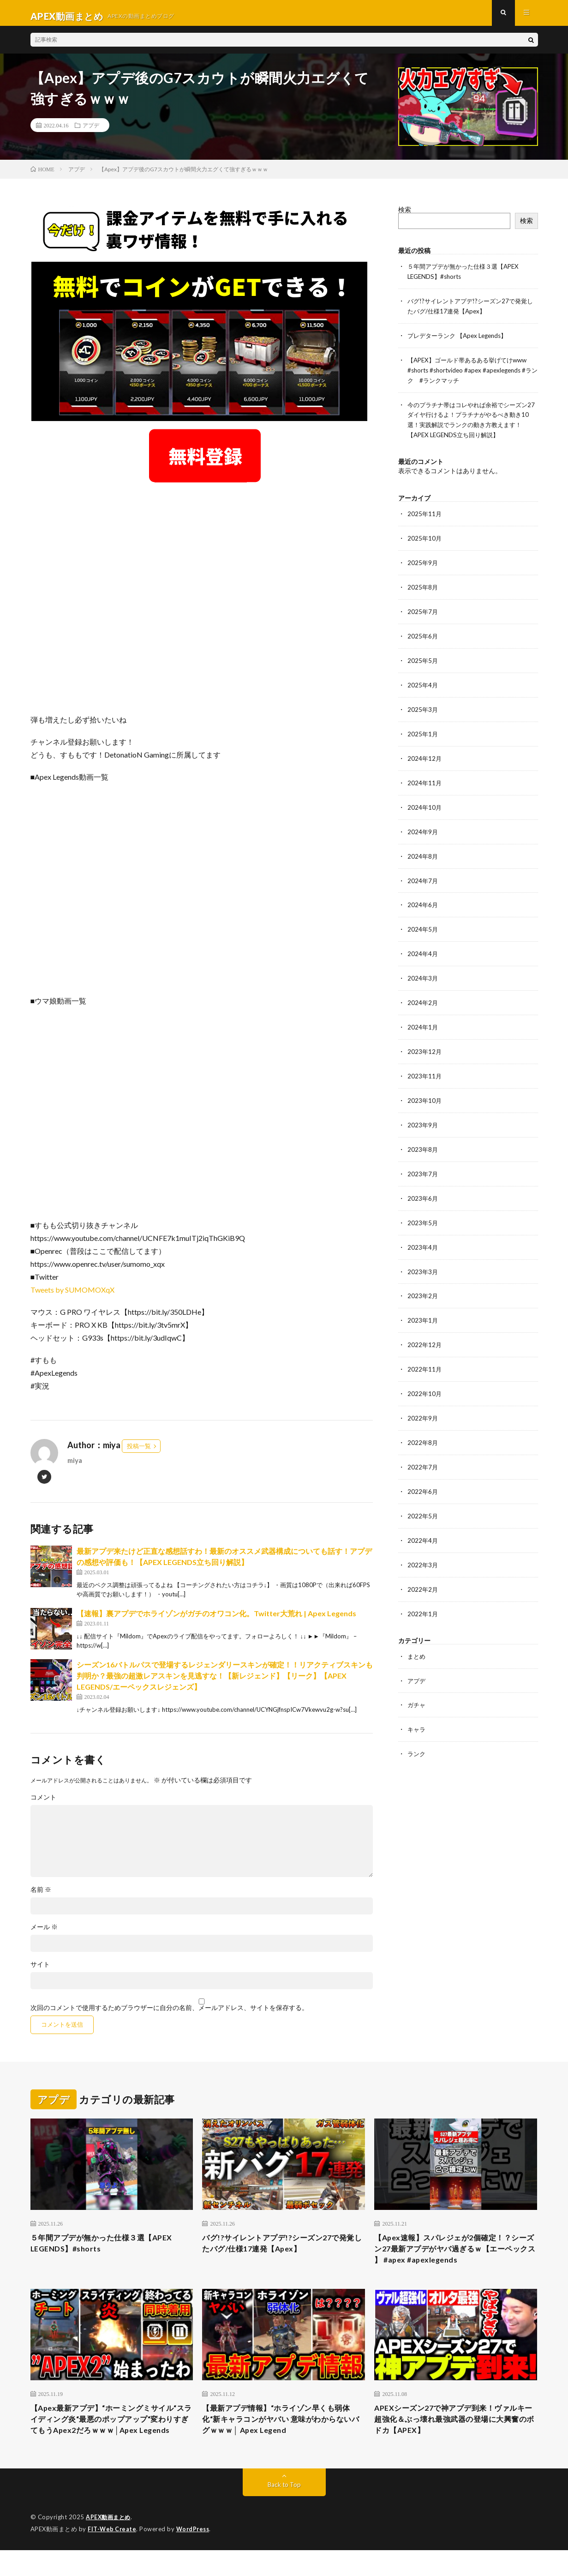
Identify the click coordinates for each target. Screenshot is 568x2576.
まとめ (417, 1637)
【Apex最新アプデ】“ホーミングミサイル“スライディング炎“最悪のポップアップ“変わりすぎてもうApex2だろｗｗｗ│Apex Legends (106, 2438)
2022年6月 (423, 1475)
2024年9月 (423, 827)
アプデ (91, 131)
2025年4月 (423, 683)
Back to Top (284, 2511)
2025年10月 (424, 539)
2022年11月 (424, 1355)
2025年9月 (423, 563)
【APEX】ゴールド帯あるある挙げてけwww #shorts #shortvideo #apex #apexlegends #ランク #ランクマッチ (471, 373)
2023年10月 (424, 1091)
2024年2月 (423, 995)
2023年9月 (423, 1115)
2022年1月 (423, 1595)
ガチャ (417, 1685)
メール (44, 1933)
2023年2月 (423, 1283)
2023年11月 (424, 1067)
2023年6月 (423, 1187)
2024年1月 (423, 1019)
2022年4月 (423, 1523)
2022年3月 (423, 1547)
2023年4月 (423, 1235)
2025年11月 (424, 515)
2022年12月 (424, 1331)
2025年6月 (423, 635)
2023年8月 (423, 1139)
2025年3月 (423, 707)
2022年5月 (423, 1499)
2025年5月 (423, 659)
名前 (40, 1896)
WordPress (195, 2555)
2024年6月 (423, 899)
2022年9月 (423, 1403)
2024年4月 (423, 947)
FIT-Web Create (113, 2555)
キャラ (417, 1709)
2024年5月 (423, 923)
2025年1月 (423, 731)
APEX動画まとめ (109, 2543)
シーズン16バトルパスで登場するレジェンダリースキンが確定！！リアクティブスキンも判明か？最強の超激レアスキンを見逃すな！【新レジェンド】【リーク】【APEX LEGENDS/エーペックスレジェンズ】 (225, 1682)
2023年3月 (423, 1259)
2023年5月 (423, 1211)
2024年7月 (423, 875)
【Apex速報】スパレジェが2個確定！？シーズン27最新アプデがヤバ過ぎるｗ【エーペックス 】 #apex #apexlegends (455, 2257)
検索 (404, 216)
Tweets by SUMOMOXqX (72, 1296)
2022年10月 (424, 1379)
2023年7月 (423, 1163)
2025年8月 (423, 587)
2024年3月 (423, 971)
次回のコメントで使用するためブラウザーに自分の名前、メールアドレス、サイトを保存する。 (169, 2014)
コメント (43, 1803)
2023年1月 (423, 1307)
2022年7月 (423, 1451)
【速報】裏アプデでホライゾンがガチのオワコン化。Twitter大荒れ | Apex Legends (216, 1619)
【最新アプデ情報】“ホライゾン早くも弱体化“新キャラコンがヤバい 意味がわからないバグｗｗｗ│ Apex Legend (281, 2431)
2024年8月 (423, 851)
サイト (40, 1971)
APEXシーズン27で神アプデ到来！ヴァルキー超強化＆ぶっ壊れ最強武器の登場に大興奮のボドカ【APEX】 (455, 2431)
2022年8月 (423, 1427)
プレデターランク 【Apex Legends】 (461, 340)
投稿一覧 (139, 1452)
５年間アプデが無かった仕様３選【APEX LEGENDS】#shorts (109, 2250)
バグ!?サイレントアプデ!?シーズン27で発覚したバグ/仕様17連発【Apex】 (282, 2250)
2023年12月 (424, 1043)
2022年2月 (423, 1571)
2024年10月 (424, 803)
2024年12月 (424, 755)
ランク (417, 1733)
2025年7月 (423, 611)
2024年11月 (424, 779)
